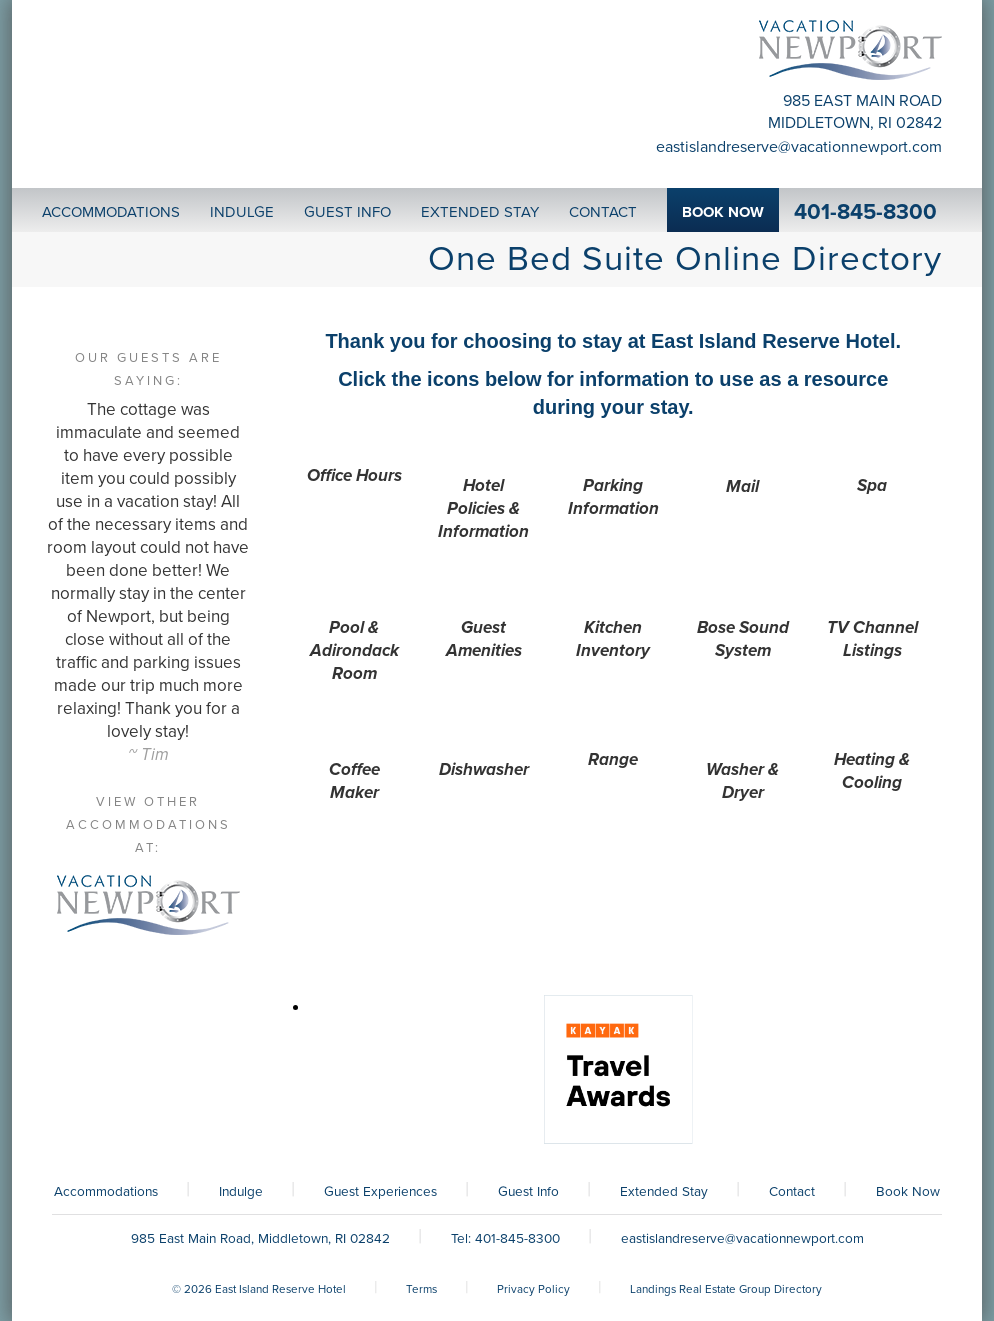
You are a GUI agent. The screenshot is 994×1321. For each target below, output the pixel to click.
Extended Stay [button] (480, 212)
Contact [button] (603, 212)
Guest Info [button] (347, 212)
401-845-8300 (865, 212)
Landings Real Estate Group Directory (726, 1289)
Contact (792, 1192)
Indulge (241, 1192)
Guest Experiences (380, 1192)
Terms (421, 1289)
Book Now (908, 1192)
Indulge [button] (242, 212)
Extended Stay (664, 1192)
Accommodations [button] (111, 212)
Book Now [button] (723, 212)
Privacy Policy (533, 1289)
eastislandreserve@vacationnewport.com (799, 147)
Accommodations (106, 1192)
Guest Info (528, 1192)
